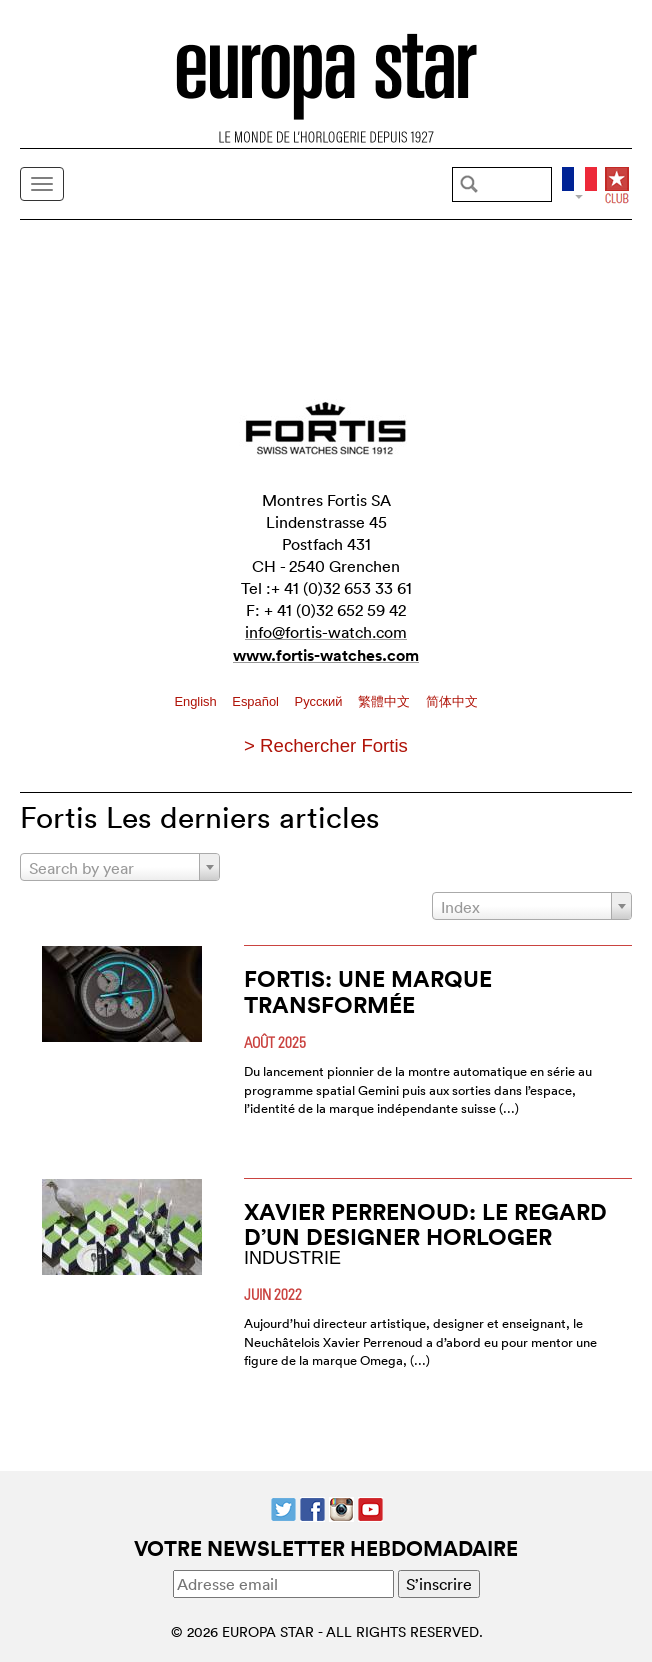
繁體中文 (386, 701)
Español (257, 701)
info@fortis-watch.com (326, 632)
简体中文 (452, 701)
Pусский (320, 701)
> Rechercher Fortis (326, 745)
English (197, 701)
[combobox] (120, 867)
